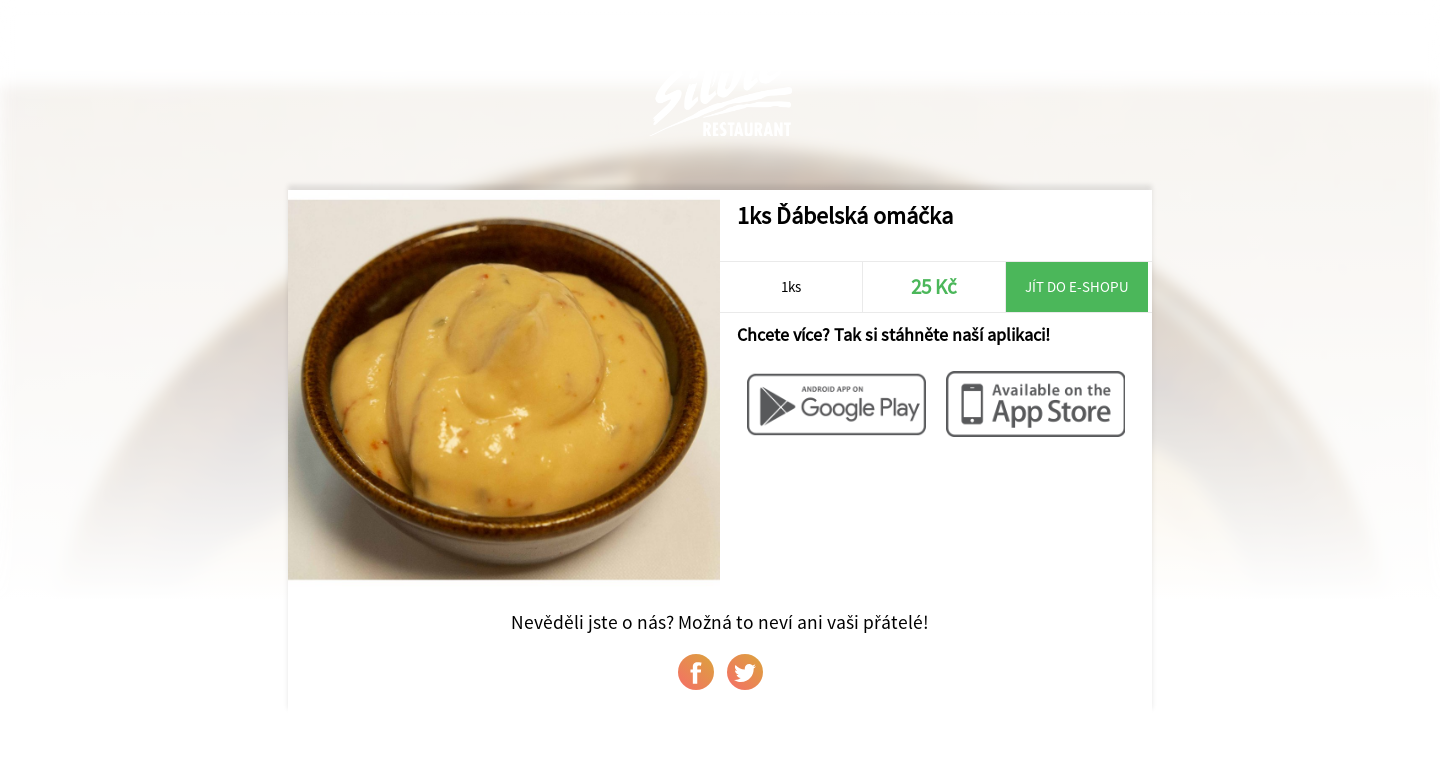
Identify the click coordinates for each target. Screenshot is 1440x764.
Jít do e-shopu (1077, 286)
